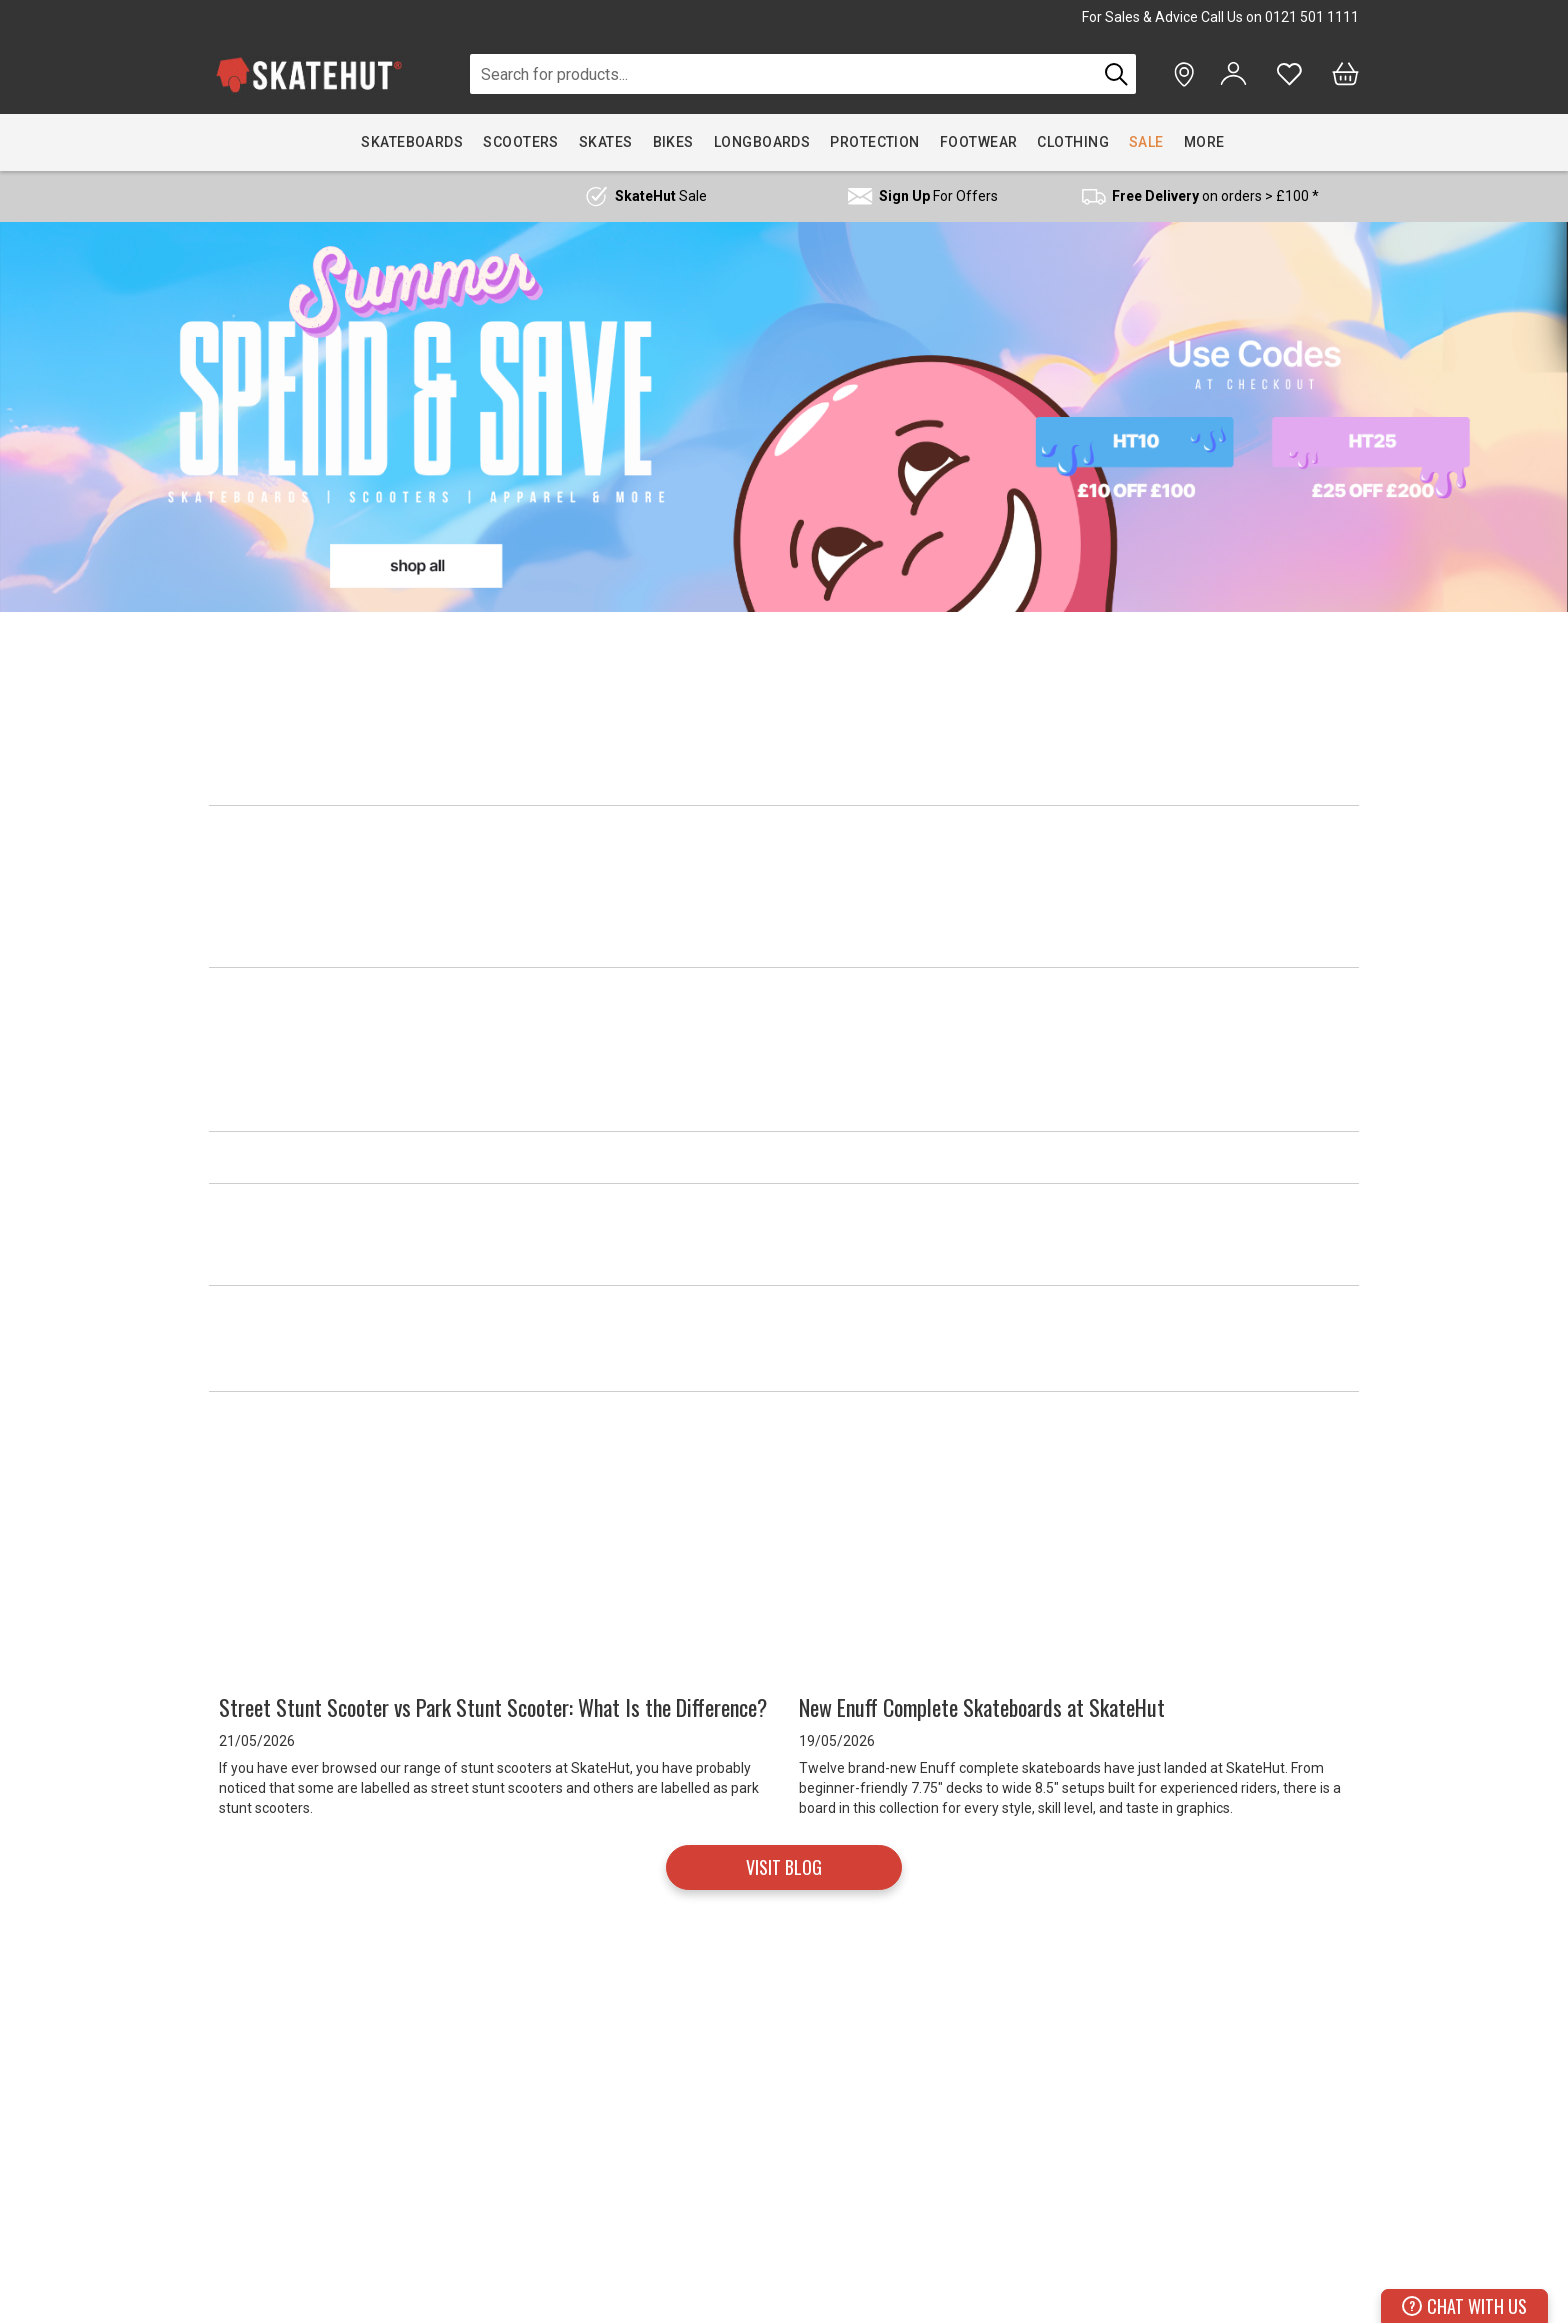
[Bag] (1345, 74)
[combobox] (783, 74)
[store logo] (309, 74)
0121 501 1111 (1312, 17)
